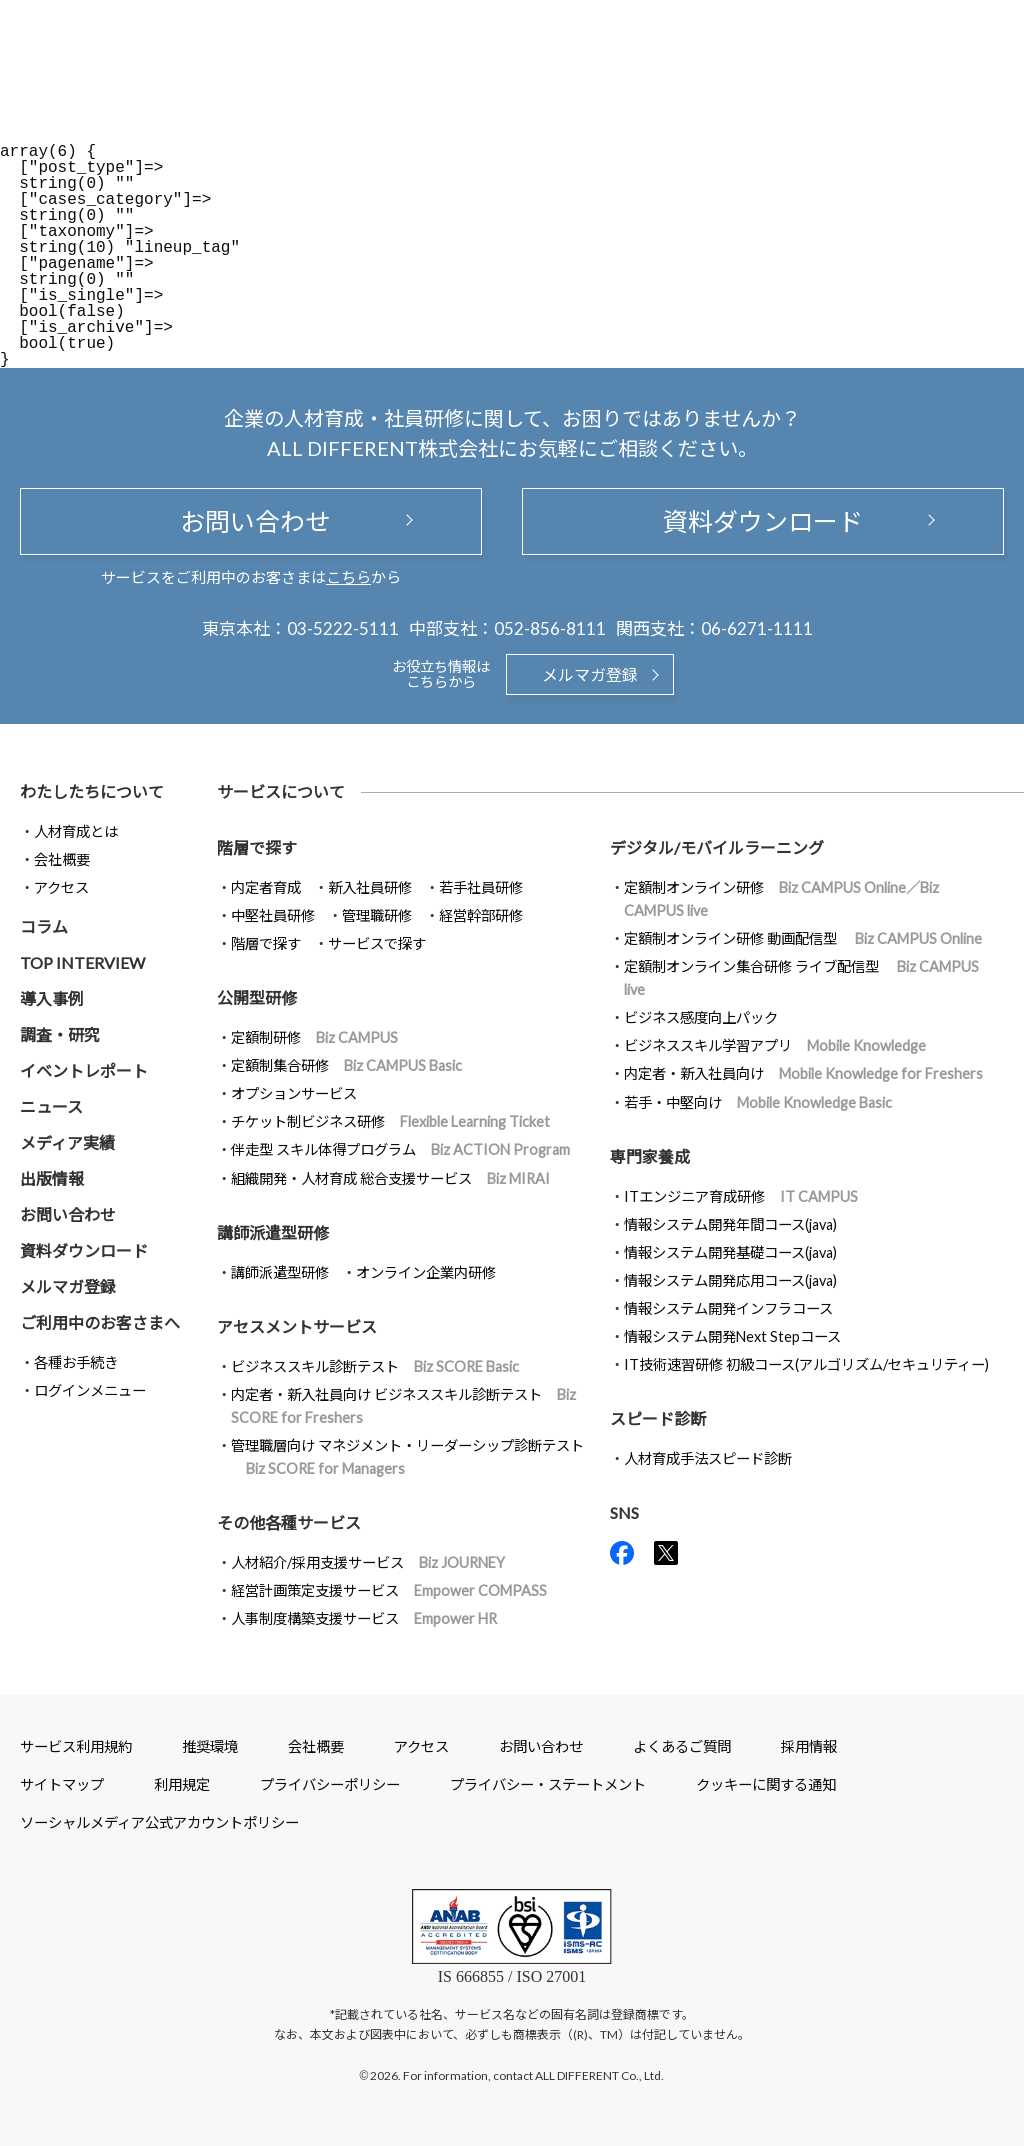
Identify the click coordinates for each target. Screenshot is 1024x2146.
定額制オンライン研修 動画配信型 (803, 938)
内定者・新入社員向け (803, 1073)
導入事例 (52, 998)
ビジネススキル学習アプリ (775, 1045)
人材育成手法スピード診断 (708, 1458)
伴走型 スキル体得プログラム (400, 1149)
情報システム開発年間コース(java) (730, 1224)
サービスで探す (377, 943)
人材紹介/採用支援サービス (368, 1562)
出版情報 (52, 1178)
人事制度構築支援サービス (364, 1618)
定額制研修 (314, 1037)
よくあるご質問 (682, 1746)
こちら (348, 577)
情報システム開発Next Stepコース (732, 1336)
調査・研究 (60, 1034)
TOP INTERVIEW (82, 962)
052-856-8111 (550, 628)
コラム (44, 926)
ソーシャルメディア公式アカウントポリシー (159, 1822)
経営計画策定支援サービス (389, 1590)
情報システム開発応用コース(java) (730, 1280)
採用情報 (809, 1746)
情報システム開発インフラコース (728, 1308)
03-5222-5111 (343, 628)
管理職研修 (377, 915)
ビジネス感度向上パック (701, 1017)
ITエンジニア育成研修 (741, 1196)
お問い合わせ (251, 521)
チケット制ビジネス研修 (390, 1121)
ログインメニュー (90, 1390)
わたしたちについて (92, 791)
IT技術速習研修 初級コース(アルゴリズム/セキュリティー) (806, 1364)
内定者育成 (266, 887)
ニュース (51, 1106)
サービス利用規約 (76, 1746)
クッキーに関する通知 (766, 1784)
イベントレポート (84, 1070)
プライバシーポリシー (330, 1784)
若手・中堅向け (758, 1102)
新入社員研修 (370, 887)
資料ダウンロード (763, 521)
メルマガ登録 (590, 674)
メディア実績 (67, 1142)
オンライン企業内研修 (426, 1272)
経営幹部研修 (481, 915)
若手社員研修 (481, 887)
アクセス (61, 887)
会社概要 (62, 859)
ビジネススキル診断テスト (375, 1366)
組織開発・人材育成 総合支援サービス (390, 1178)
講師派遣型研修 (280, 1272)
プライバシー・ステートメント (548, 1784)
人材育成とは (76, 831)
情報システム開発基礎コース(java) (730, 1252)
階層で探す (266, 943)
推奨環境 (210, 1746)
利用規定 (182, 1784)
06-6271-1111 (757, 628)
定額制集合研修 (346, 1065)
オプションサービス (294, 1093)
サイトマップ (62, 1784)
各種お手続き (76, 1362)
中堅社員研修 (273, 915)
